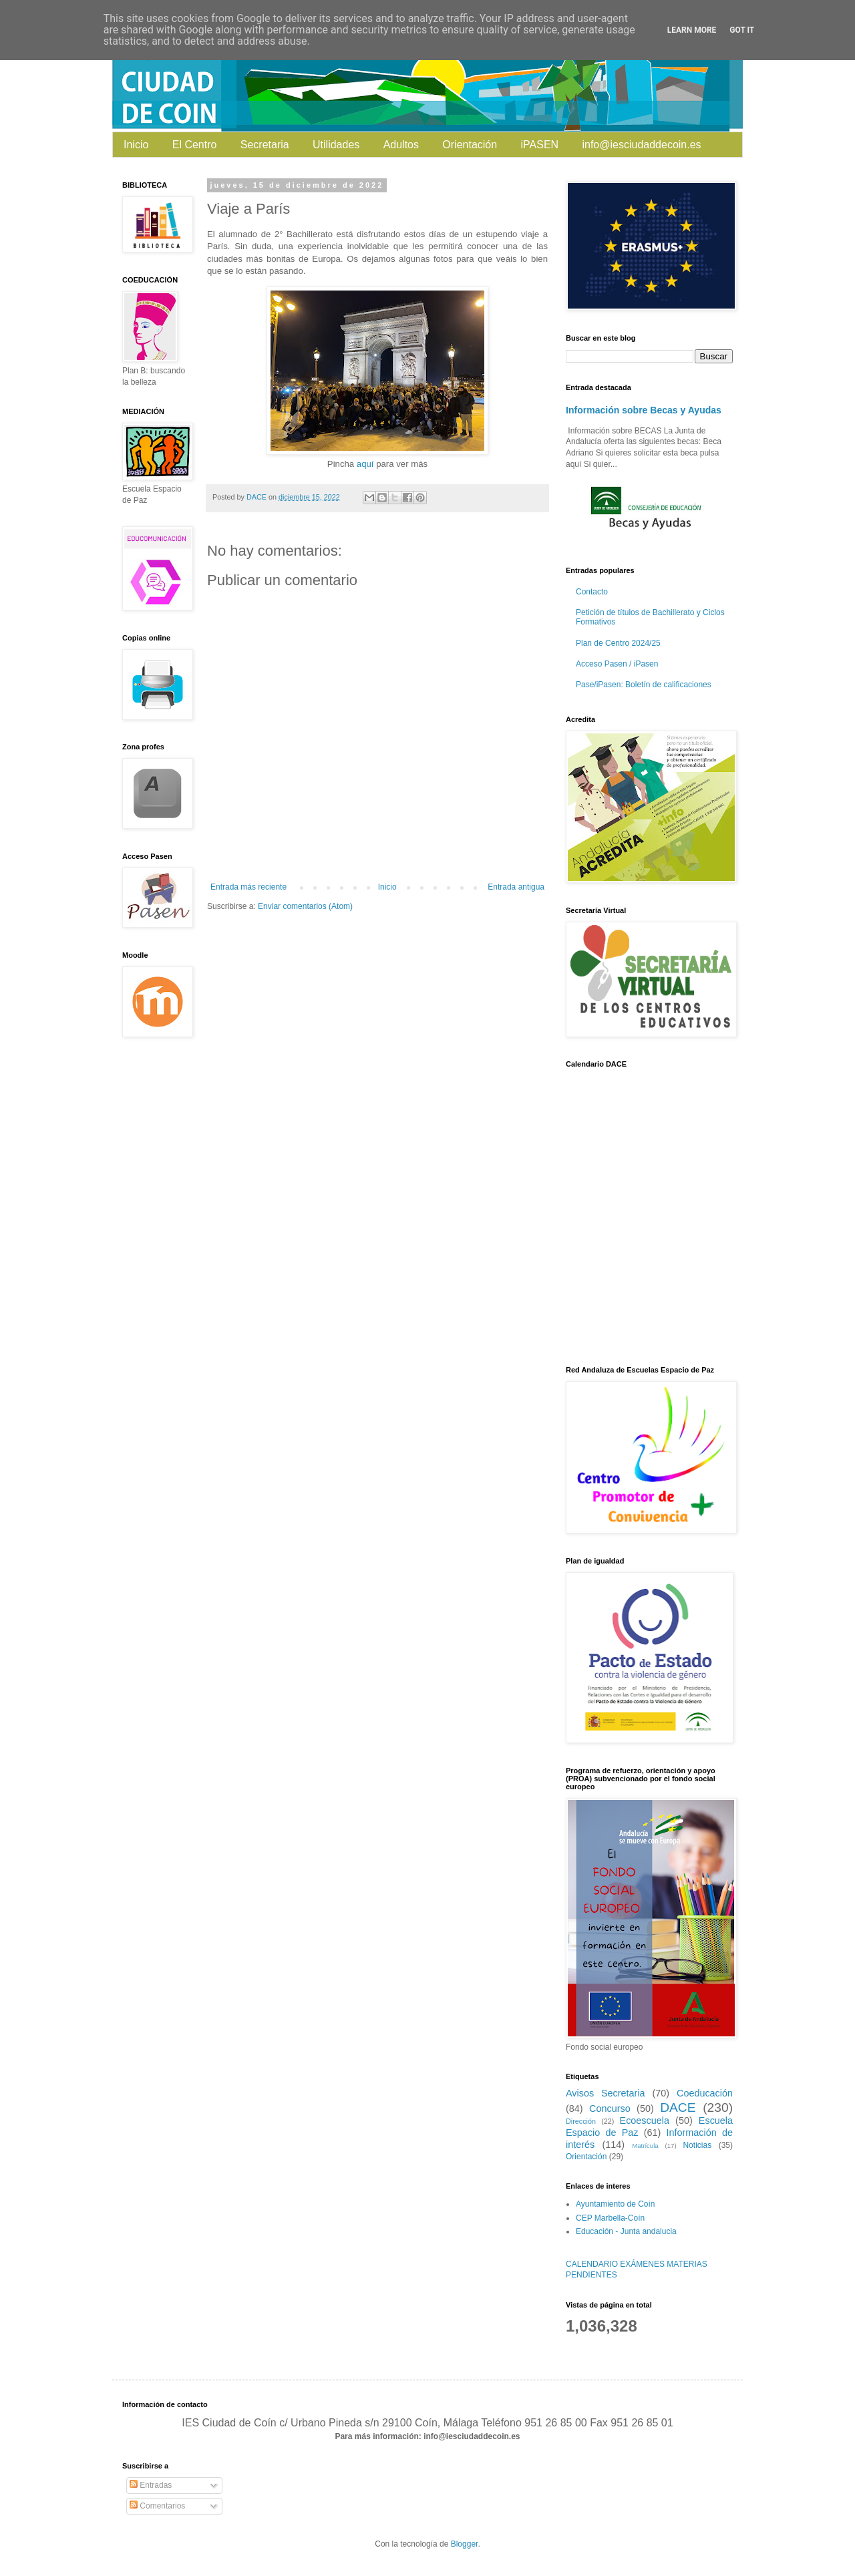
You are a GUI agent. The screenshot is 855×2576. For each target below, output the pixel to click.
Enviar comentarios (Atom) (305, 906)
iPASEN (540, 144)
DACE (677, 2107)
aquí (365, 464)
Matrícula (645, 2145)
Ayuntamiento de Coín (615, 2204)
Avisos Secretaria (605, 2093)
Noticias (697, 2145)
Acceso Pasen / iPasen (617, 664)
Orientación (469, 144)
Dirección (581, 2121)
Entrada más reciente (248, 887)
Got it (741, 30)
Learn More (692, 30)
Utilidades (336, 144)
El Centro (194, 144)
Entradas (151, 2485)
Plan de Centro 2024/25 (618, 643)
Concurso (610, 2108)
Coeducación (705, 2093)
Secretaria (264, 144)
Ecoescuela (644, 2120)
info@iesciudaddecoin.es (641, 144)
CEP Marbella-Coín (610, 2218)
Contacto (592, 591)
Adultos (401, 144)
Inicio (136, 144)
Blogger (464, 2544)
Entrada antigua (516, 887)
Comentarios (157, 2506)
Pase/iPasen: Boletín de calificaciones (643, 684)
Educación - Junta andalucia (626, 2231)
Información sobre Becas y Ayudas (643, 410)
